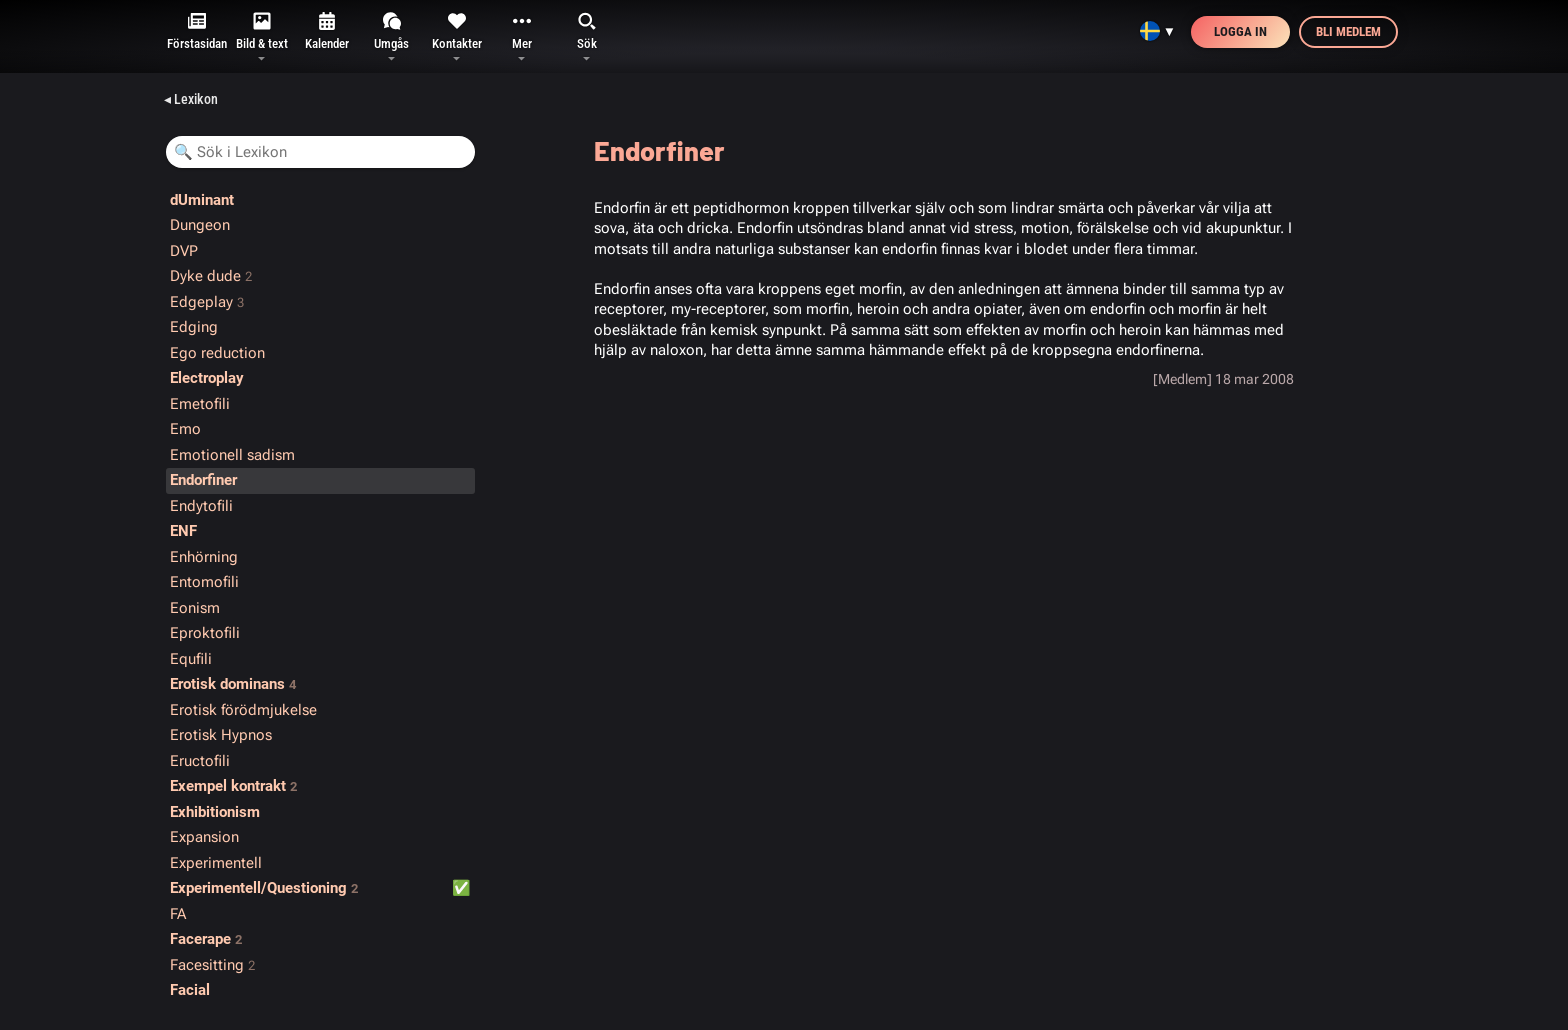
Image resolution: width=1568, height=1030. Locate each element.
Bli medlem (1348, 31)
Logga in (1240, 31)
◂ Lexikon (191, 99)
